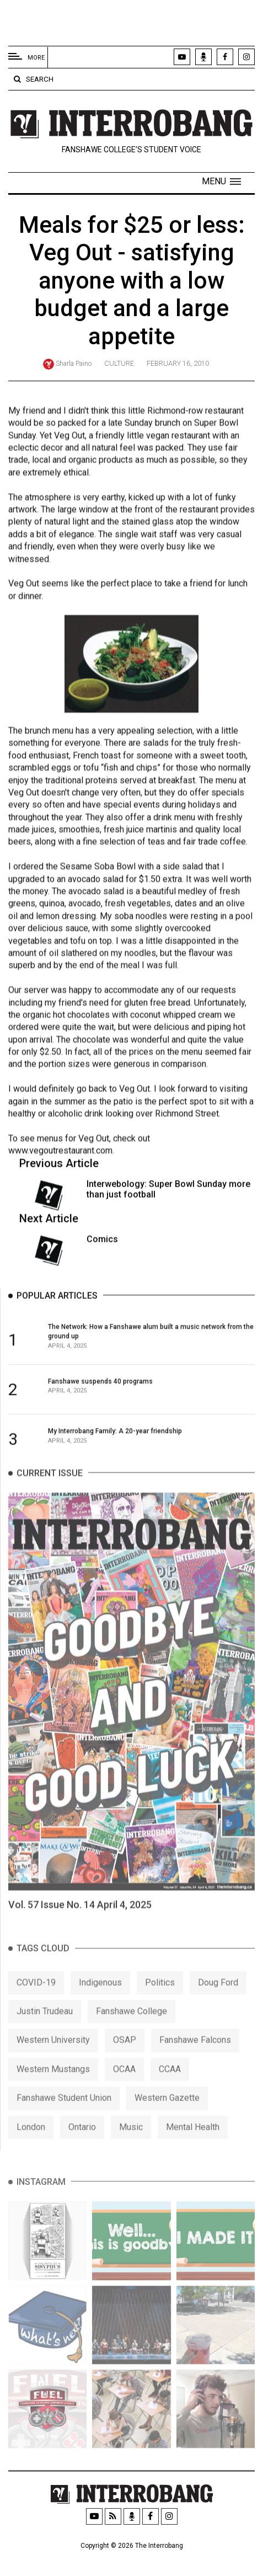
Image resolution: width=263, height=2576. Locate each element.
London (31, 2149)
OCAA (124, 2092)
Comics (102, 1244)
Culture (119, 363)
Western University (53, 2062)
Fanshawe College (131, 2034)
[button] (221, 181)
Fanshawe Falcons (195, 2062)
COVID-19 (36, 2004)
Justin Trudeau (45, 2034)
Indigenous (100, 2004)
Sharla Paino (74, 363)
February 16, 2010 (178, 363)
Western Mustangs (53, 2092)
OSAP (124, 2062)
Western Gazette (167, 2120)
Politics (160, 2004)
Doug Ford (218, 2004)
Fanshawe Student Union (64, 2120)
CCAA (170, 2092)
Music (131, 2149)
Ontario (82, 2149)
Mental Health (192, 2149)
